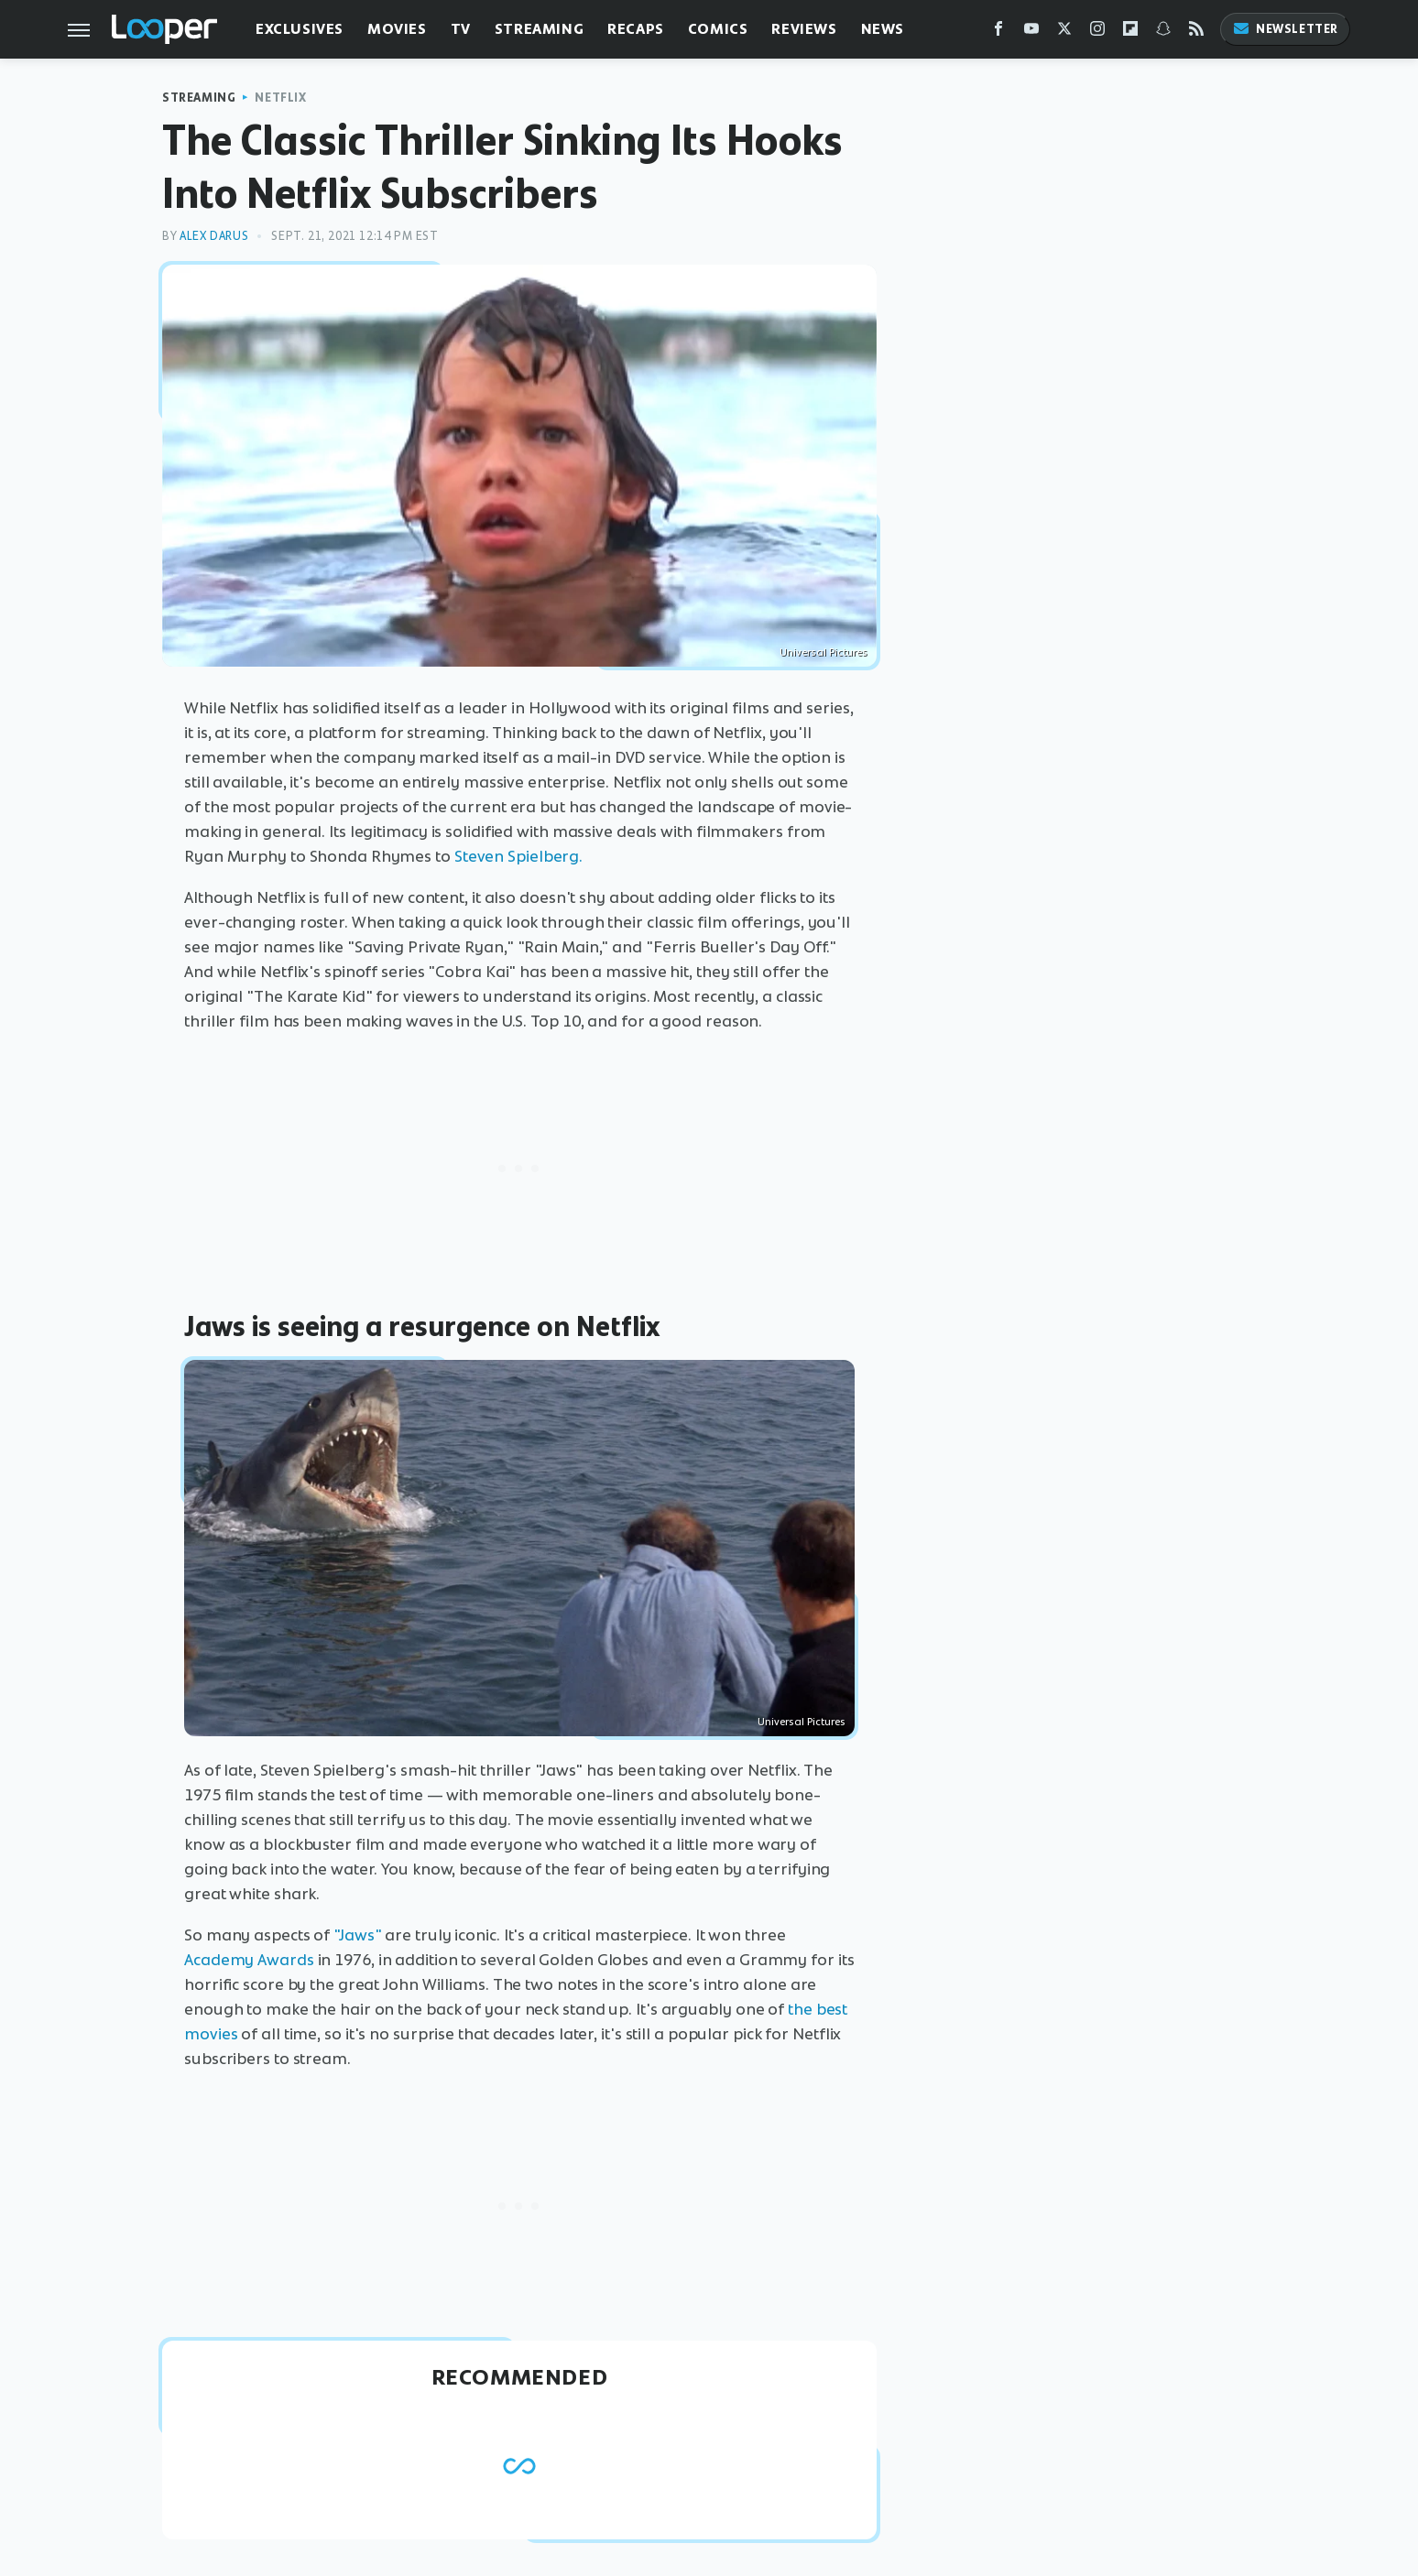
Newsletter (1285, 29)
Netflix (280, 97)
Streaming (539, 28)
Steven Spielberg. (518, 856)
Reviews (803, 28)
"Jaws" (357, 1935)
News (882, 28)
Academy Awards (249, 1960)
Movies (397, 28)
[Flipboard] (1130, 32)
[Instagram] (1097, 32)
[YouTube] (1031, 32)
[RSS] (1196, 32)
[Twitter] (1064, 32)
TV (461, 28)
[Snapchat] (1163, 32)
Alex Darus (214, 236)
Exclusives (300, 28)
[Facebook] (998, 32)
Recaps (635, 28)
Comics (718, 28)
